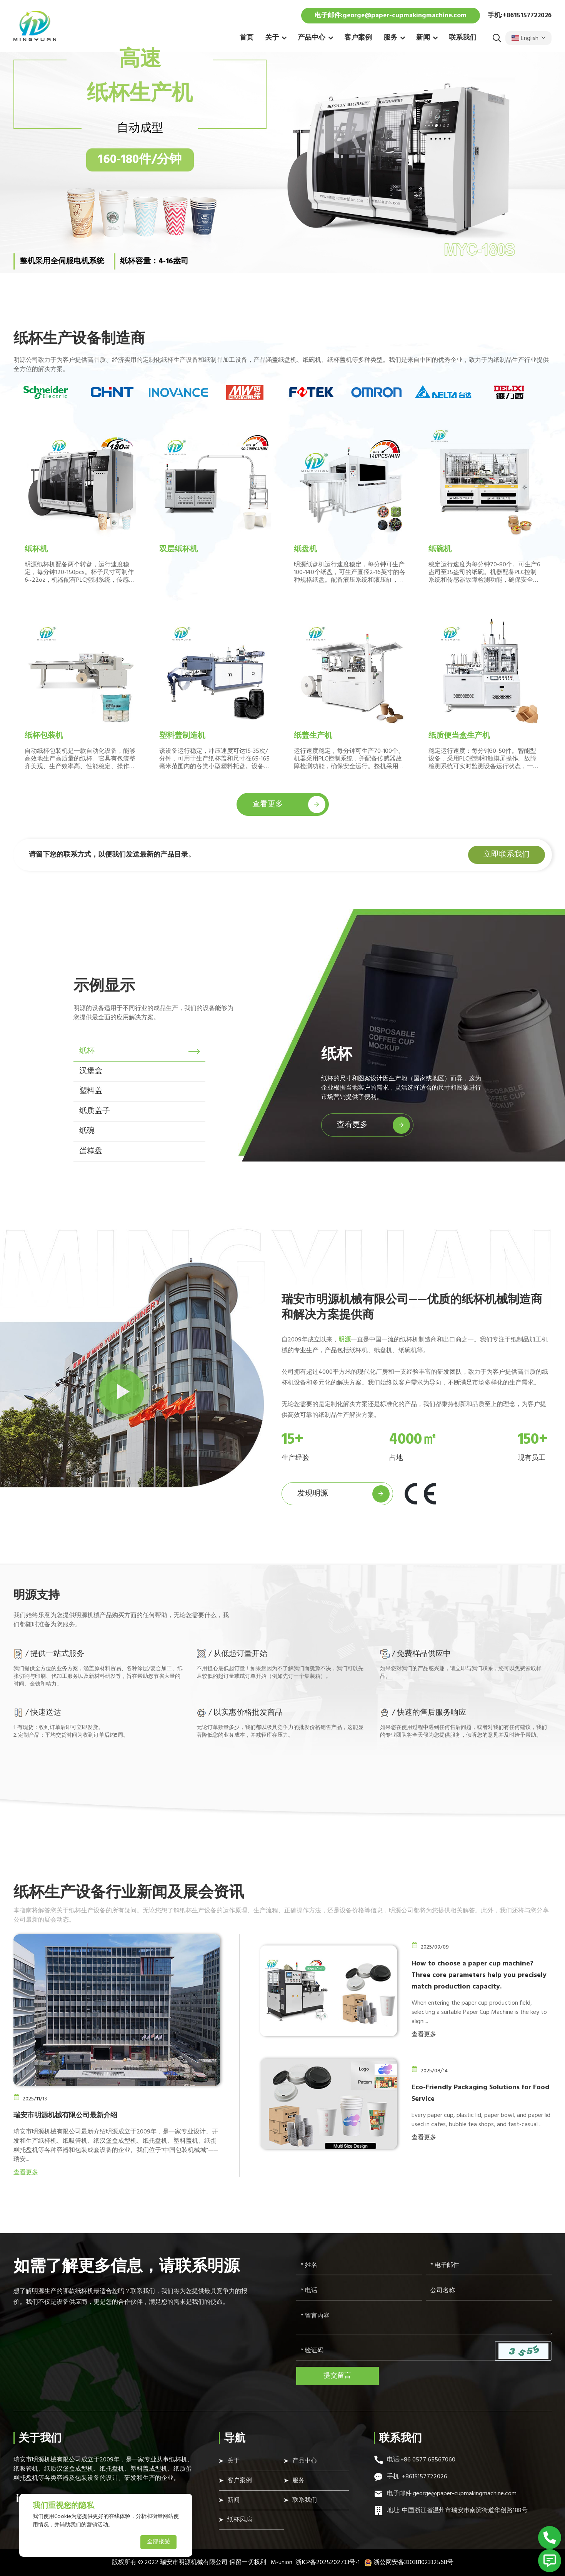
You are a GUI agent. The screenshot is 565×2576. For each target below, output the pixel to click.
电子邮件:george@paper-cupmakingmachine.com (391, 15)
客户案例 (358, 37)
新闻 (423, 37)
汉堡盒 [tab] (90, 1071)
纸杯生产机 (140, 94)
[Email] (489, 2265)
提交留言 (337, 2375)
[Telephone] (359, 2291)
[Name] (359, 2265)
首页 (246, 37)
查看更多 (288, 804)
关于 (272, 37)
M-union (281, 2563)
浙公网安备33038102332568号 (408, 2563)
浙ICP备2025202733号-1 (327, 2563)
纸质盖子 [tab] (94, 1111)
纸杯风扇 (239, 2520)
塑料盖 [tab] (90, 1091)
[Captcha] (395, 2351)
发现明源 (343, 1494)
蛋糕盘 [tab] (90, 1151)
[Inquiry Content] (424, 2321)
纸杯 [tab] (87, 1051)
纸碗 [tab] (87, 1131)
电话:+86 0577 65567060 (421, 2460)
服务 (390, 37)
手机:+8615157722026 (520, 15)
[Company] (489, 2291)
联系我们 (463, 37)
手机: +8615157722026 (417, 2476)
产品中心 (311, 37)
